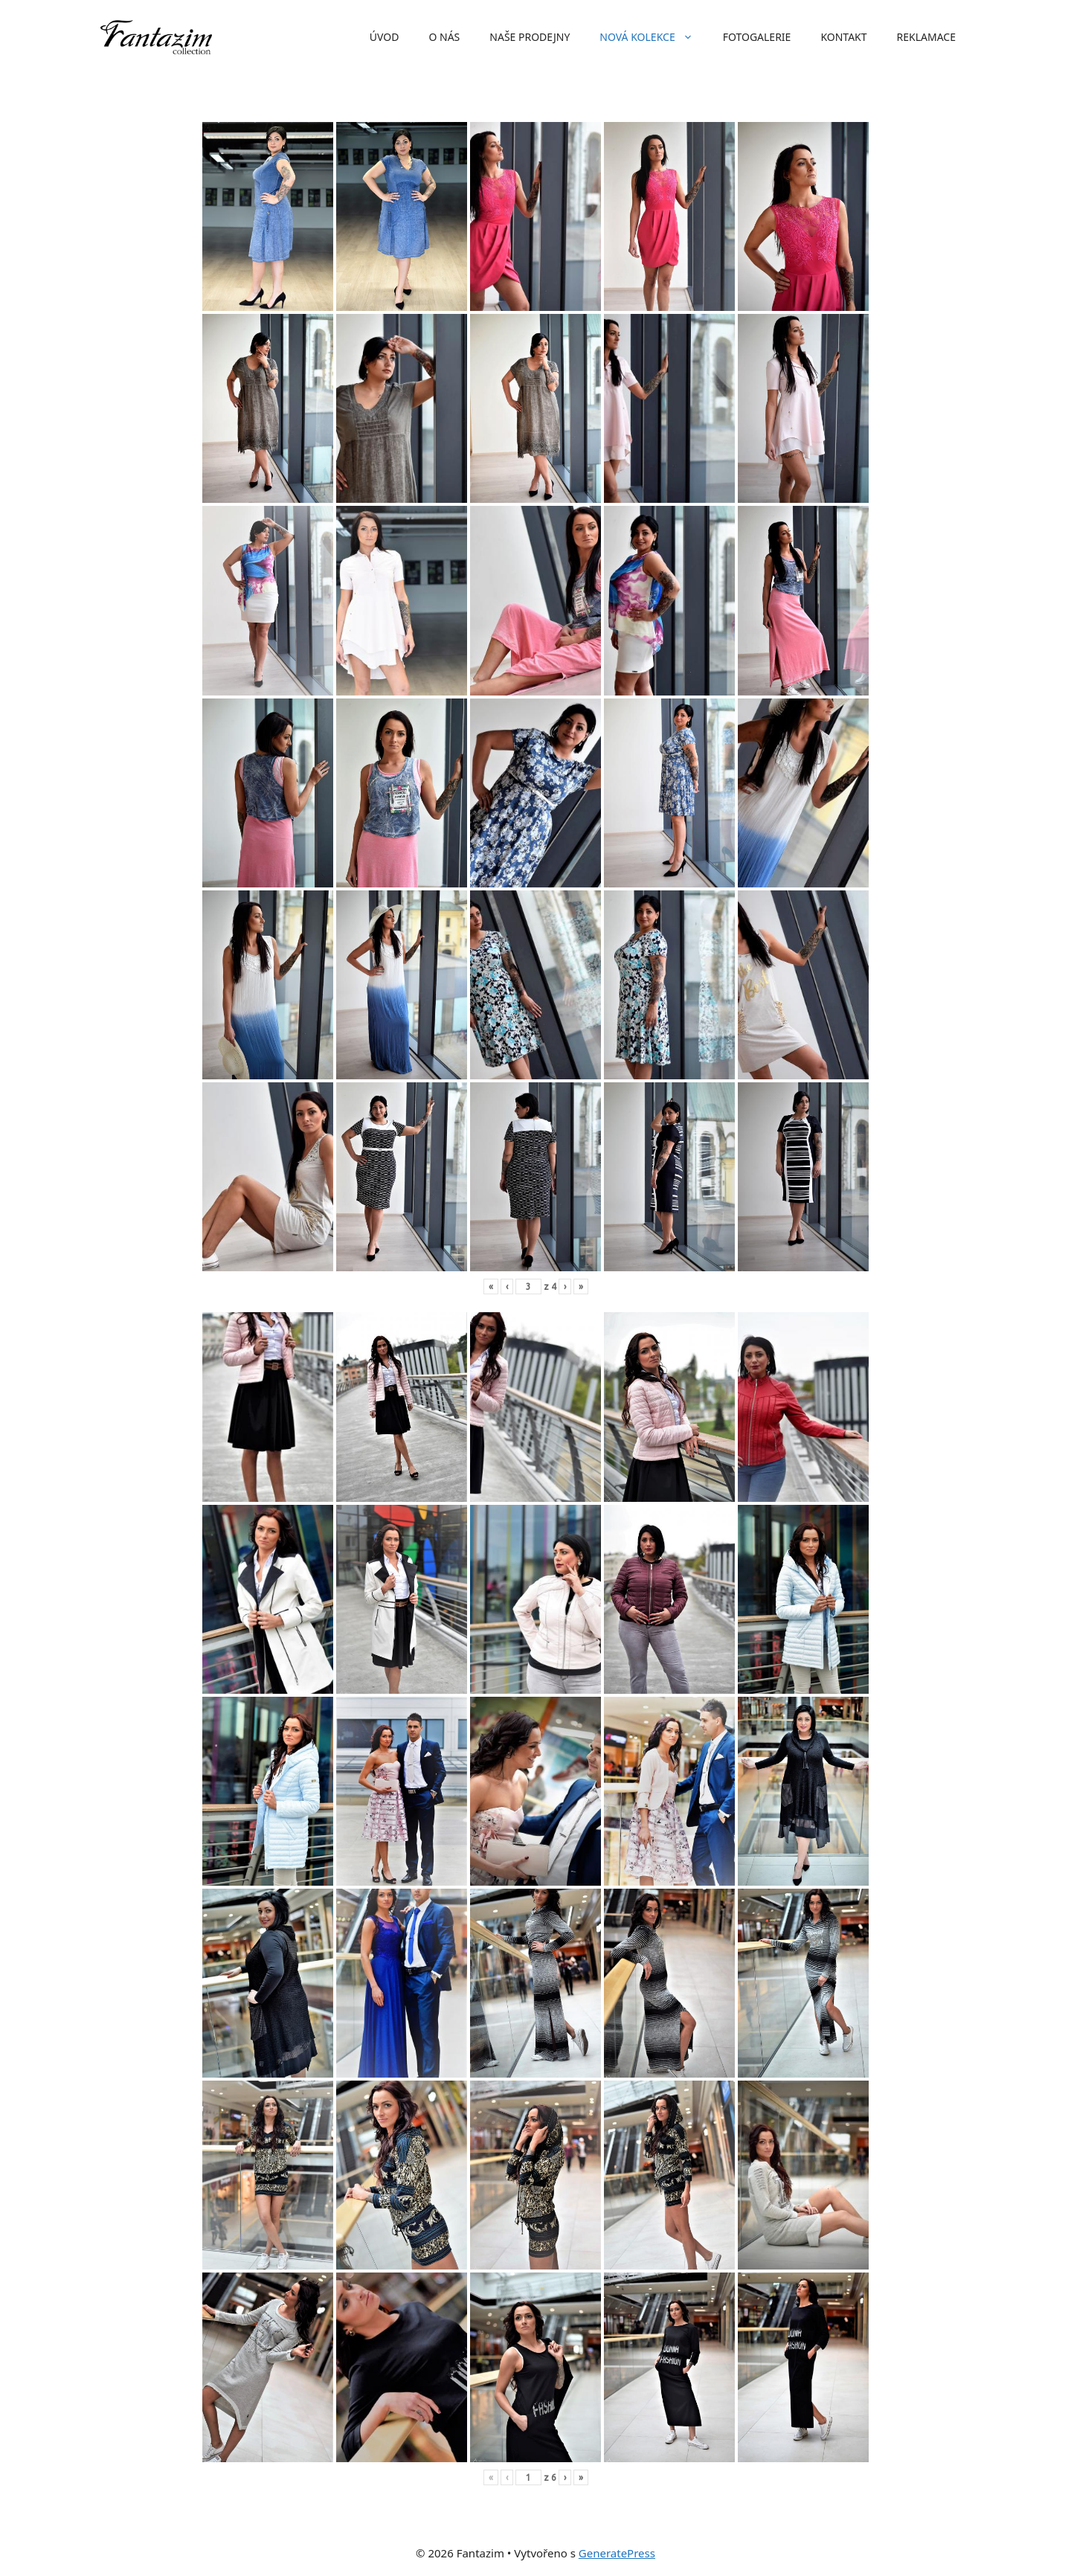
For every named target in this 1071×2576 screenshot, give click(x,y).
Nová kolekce (653, 37)
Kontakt (843, 37)
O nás (444, 37)
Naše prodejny (529, 37)
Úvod (384, 37)
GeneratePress (617, 2553)
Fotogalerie (757, 37)
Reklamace (926, 37)
